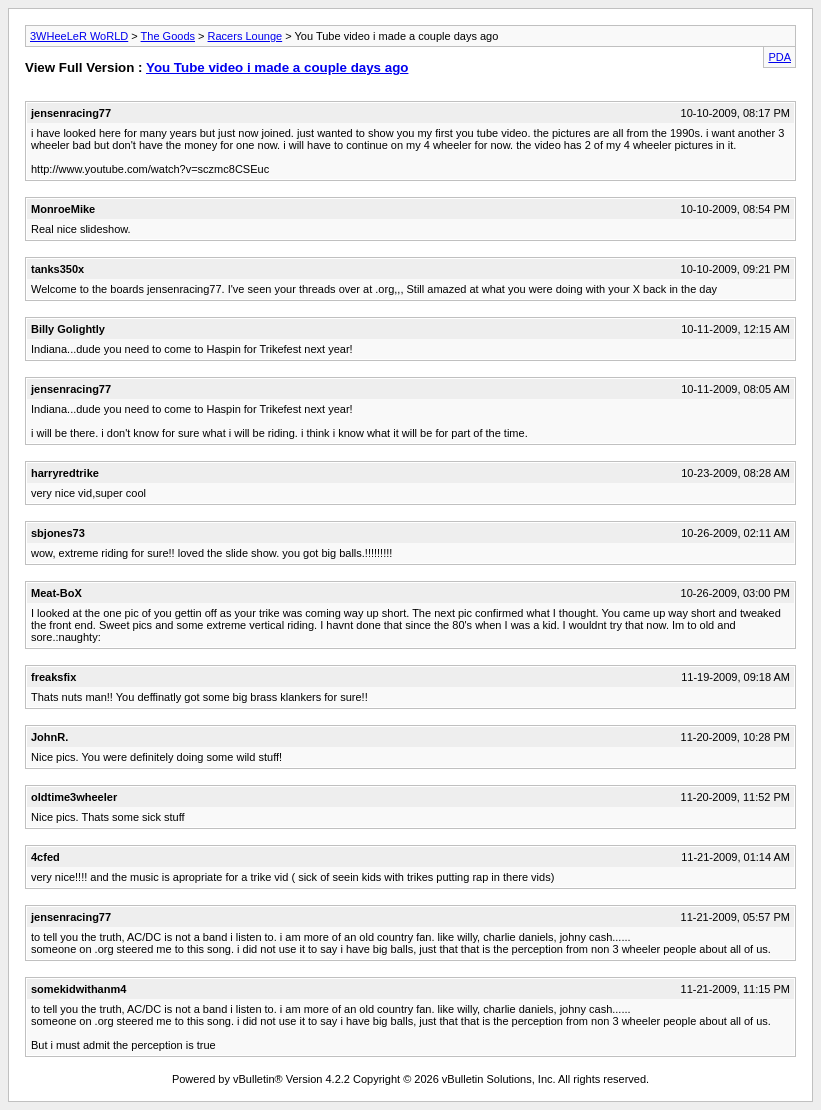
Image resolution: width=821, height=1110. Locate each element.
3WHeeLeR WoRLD (79, 36)
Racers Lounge (245, 36)
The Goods (168, 36)
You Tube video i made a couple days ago (277, 67)
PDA (779, 57)
